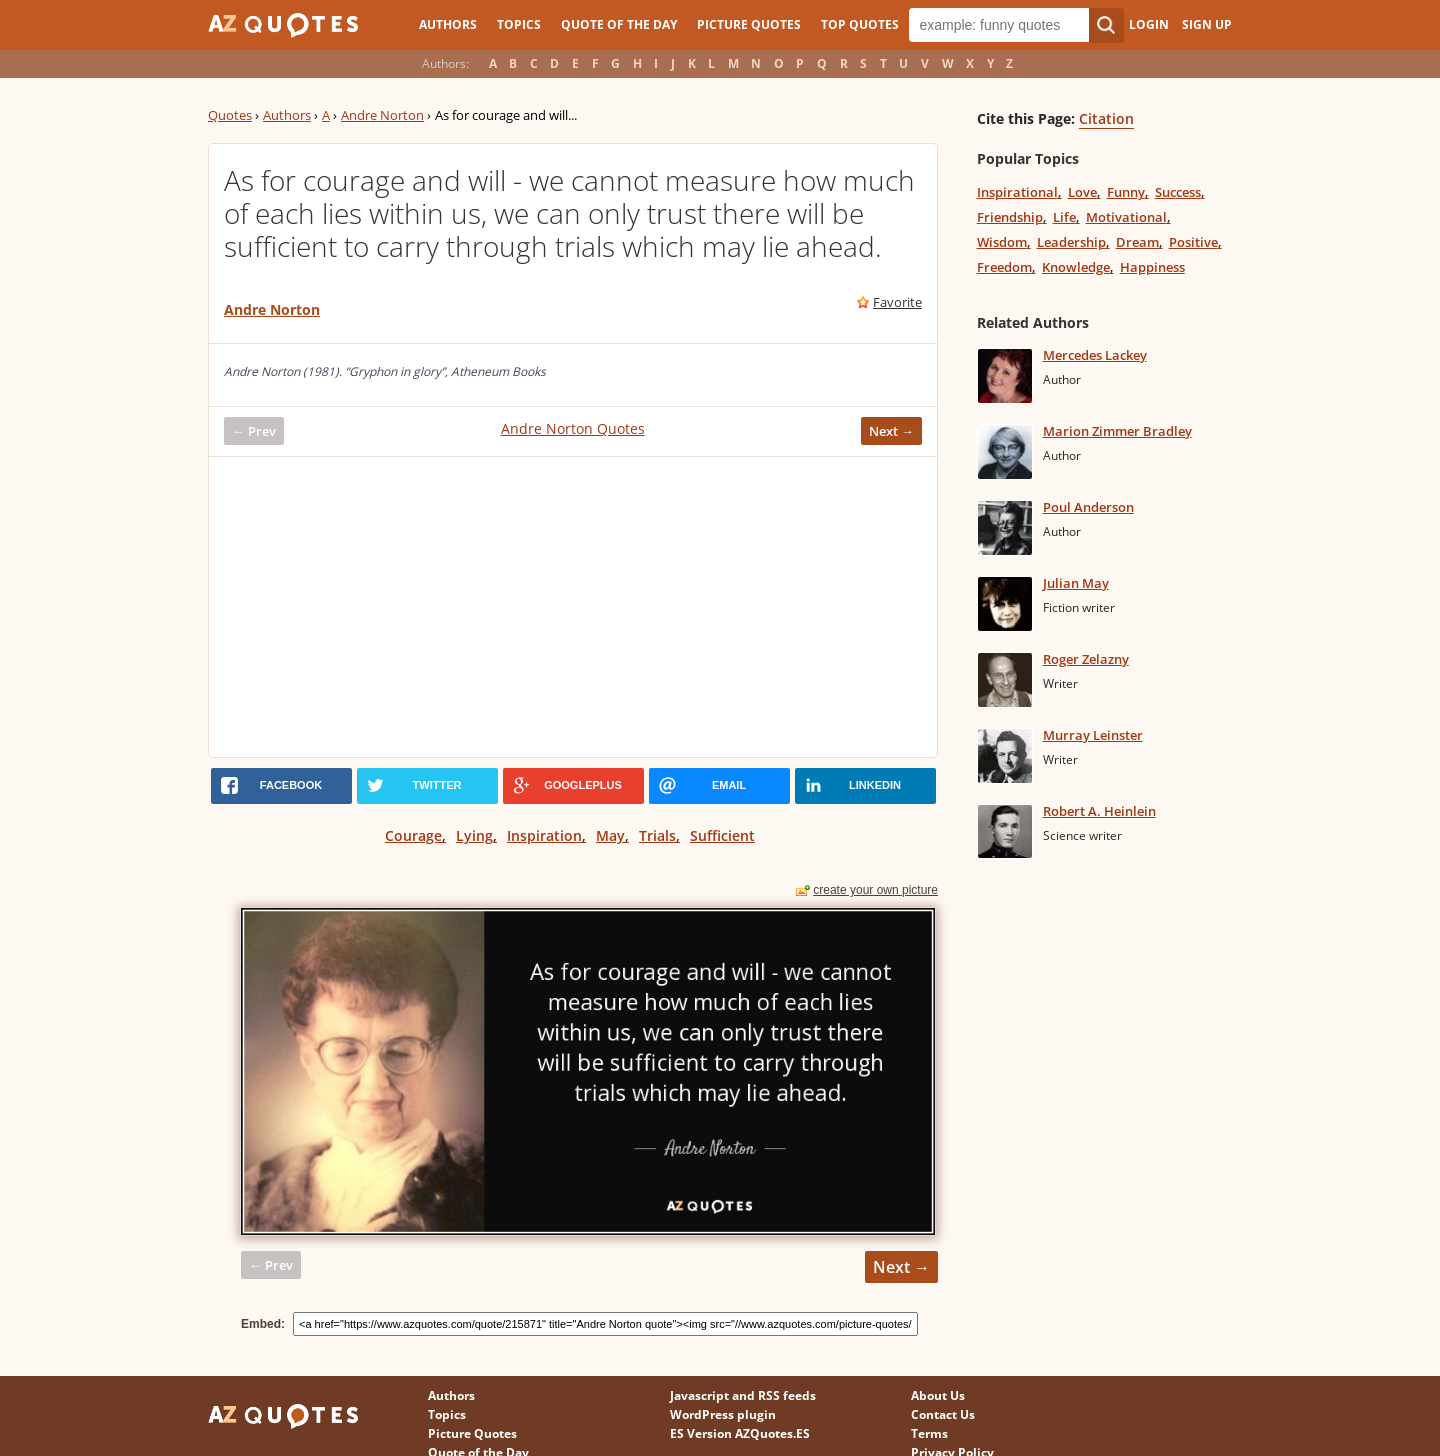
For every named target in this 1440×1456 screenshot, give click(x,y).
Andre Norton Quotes (573, 428)
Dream (1137, 242)
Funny (1126, 192)
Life (1064, 217)
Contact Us (943, 1414)
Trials (657, 835)
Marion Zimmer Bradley (1117, 431)
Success (1178, 192)
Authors (448, 24)
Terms (929, 1433)
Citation (1106, 118)
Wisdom (1002, 242)
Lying (474, 835)
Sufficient (722, 835)
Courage (413, 835)
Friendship (1010, 217)
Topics (519, 24)
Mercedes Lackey (1095, 355)
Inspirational (1017, 192)
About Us (938, 1395)
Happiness (1152, 267)
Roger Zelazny (1086, 659)
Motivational (1126, 217)
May (610, 835)
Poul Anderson (1088, 507)
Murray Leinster (1093, 735)
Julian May (1076, 583)
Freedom (1004, 267)
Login (1149, 24)
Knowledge (1076, 267)
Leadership (1071, 242)
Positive (1193, 242)
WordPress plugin (723, 1414)
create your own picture (875, 890)
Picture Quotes (749, 24)
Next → (891, 431)
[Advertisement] (573, 607)
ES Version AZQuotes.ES (740, 1433)
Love (1082, 192)
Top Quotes (860, 24)
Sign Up (1207, 24)
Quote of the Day (619, 24)
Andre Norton (382, 115)
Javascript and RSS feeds (743, 1395)
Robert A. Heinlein (1099, 811)
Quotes (230, 115)
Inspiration (544, 835)
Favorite (897, 302)
